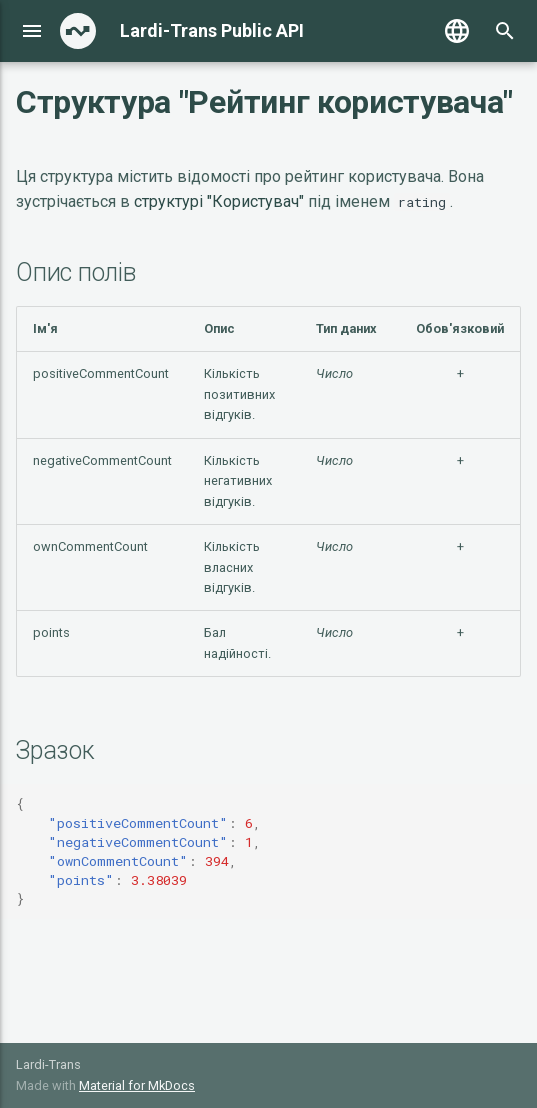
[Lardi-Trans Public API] (78, 31)
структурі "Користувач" (219, 201)
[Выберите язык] (457, 31)
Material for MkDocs (137, 1085)
